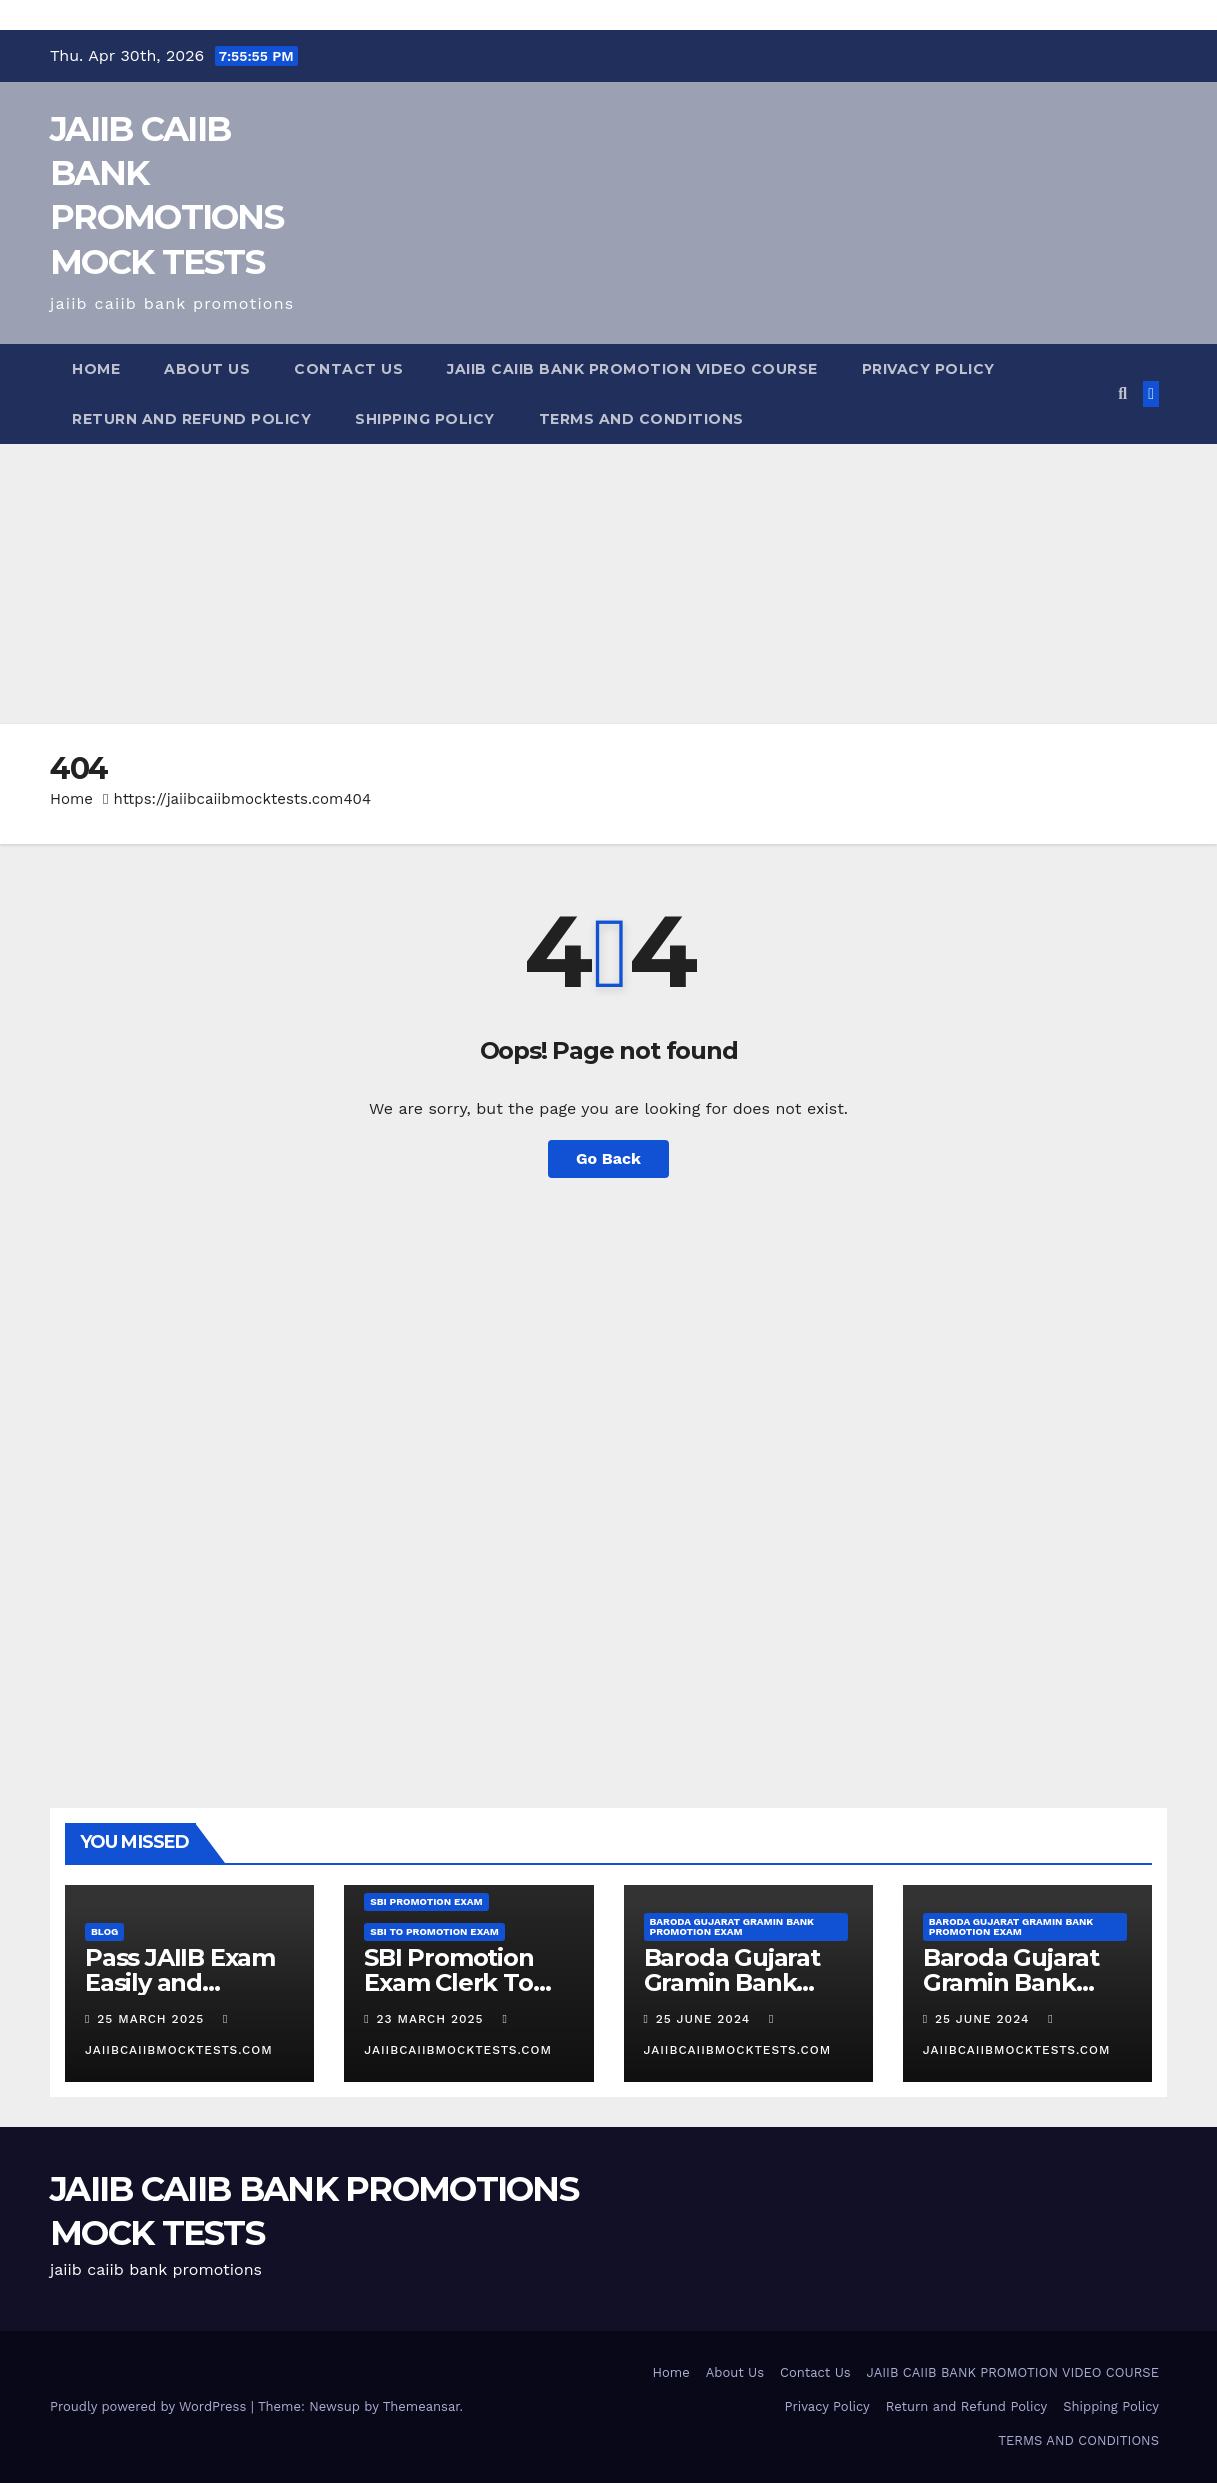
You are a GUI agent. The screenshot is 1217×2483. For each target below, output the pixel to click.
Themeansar (421, 2406)
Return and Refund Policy (191, 419)
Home (96, 369)
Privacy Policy (928, 369)
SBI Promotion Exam (426, 1901)
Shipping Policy (425, 419)
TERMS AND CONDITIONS (641, 419)
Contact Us (348, 369)
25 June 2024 (705, 2019)
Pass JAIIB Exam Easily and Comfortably (180, 1982)
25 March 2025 (153, 2019)
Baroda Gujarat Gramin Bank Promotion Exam (732, 1926)
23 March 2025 (433, 2019)
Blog (104, 1931)
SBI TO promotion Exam (434, 1931)
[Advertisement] (600, 584)
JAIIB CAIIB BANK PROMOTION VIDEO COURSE (632, 369)
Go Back (608, 1158)
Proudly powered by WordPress (150, 2406)
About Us (207, 369)
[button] (1122, 393)
